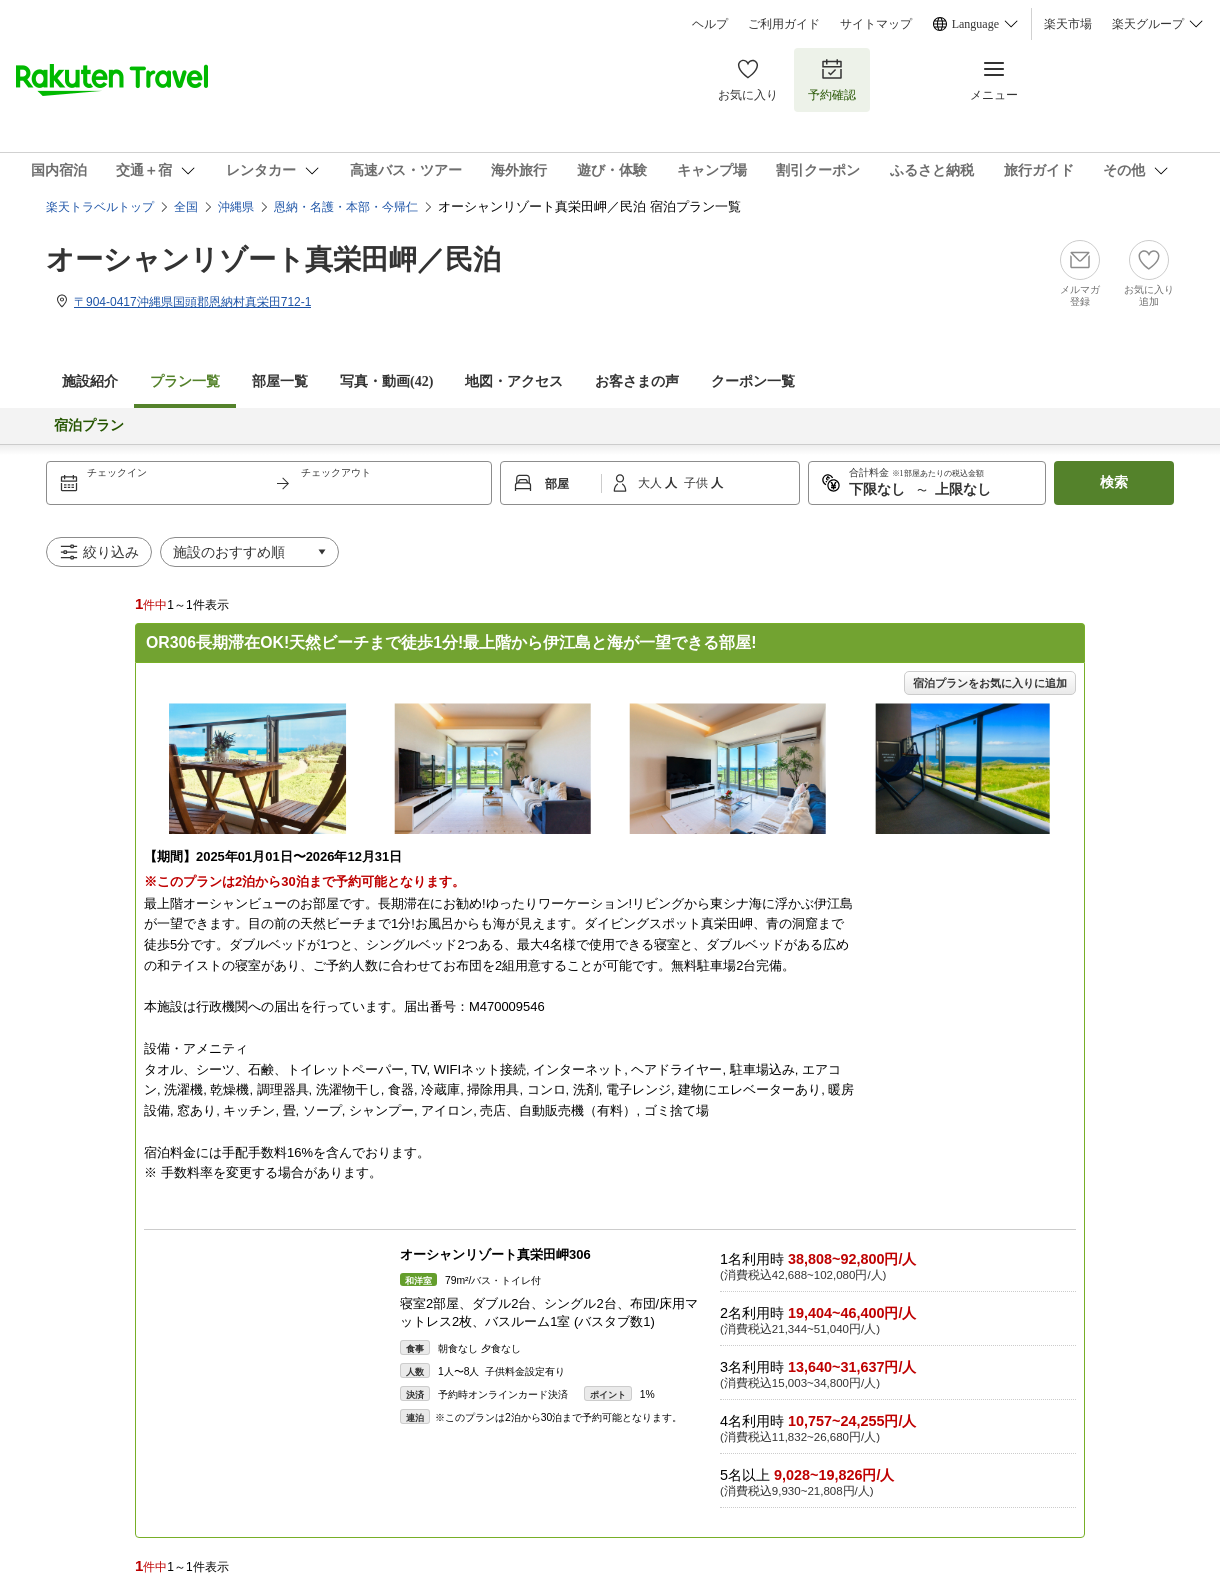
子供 (697, 483)
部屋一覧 (280, 381)
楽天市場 (1068, 24)
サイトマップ (876, 24)
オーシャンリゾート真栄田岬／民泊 (273, 259)
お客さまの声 (637, 381)
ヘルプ (710, 24)
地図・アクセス (514, 381)
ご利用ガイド (784, 24)
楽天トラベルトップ (100, 207)
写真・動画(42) (386, 381)
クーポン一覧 (753, 381)
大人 (651, 483)
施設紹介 (90, 381)
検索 (1114, 482)
